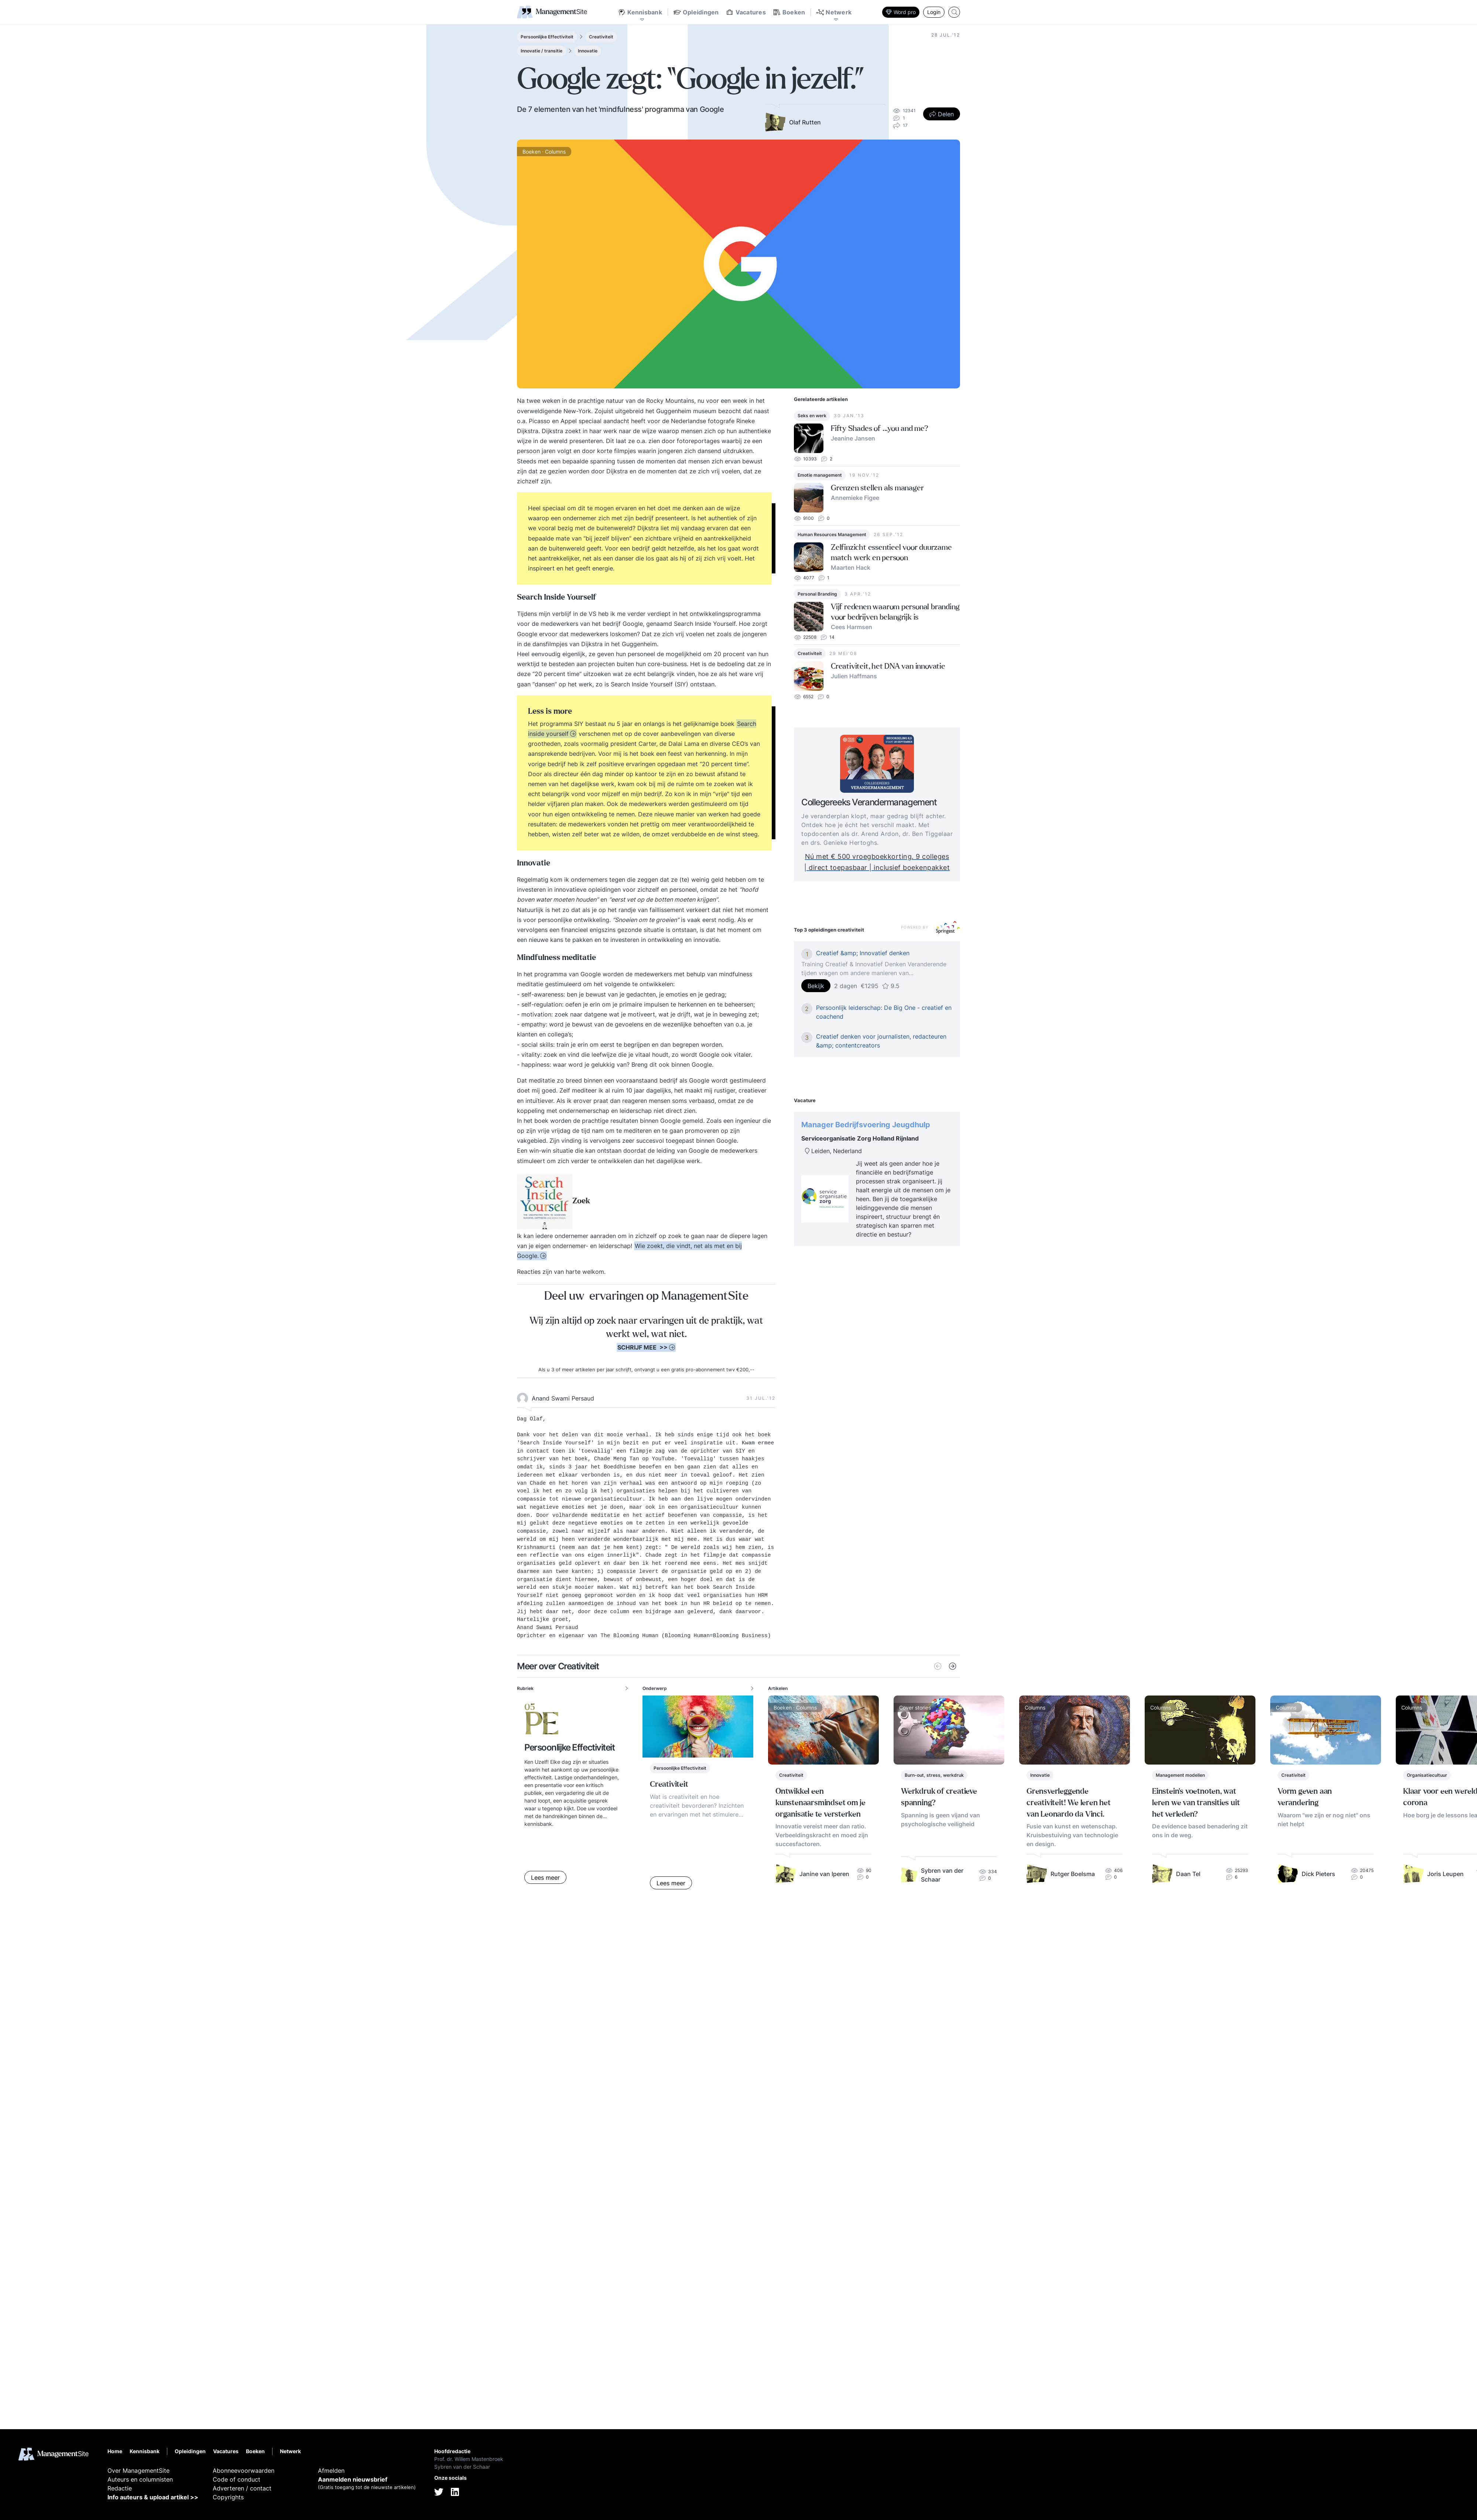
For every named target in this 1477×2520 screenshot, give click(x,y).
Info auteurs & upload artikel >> (152, 2497)
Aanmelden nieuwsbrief (352, 2479)
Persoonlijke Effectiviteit (547, 37)
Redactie (119, 2488)
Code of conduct (236, 2479)
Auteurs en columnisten (140, 2479)
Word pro (901, 12)
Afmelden (331, 2470)
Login (933, 12)
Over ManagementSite (138, 2470)
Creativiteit (601, 37)
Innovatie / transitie (541, 51)
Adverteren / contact (242, 2488)
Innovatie (587, 51)
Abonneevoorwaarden (243, 2470)
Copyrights (228, 2497)
